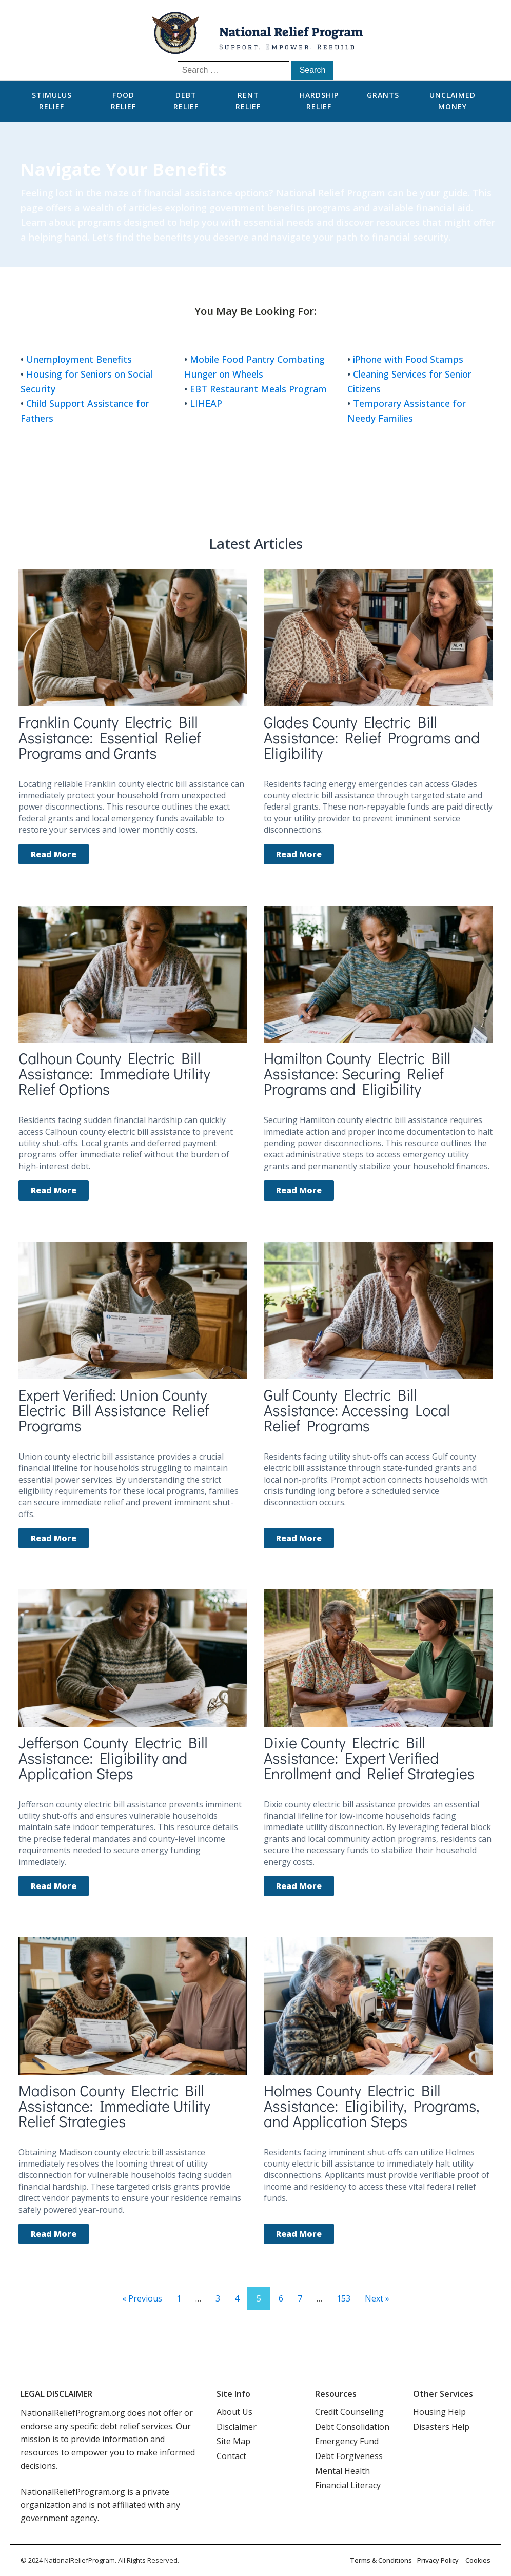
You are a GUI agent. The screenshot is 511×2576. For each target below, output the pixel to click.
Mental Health (342, 2470)
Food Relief (123, 100)
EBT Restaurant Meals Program (258, 389)
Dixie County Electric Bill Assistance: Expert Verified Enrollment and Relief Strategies (369, 1758)
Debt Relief (186, 100)
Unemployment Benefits (79, 359)
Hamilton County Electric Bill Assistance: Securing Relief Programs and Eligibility (357, 1074)
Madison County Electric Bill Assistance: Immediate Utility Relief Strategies (114, 2106)
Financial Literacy (348, 2485)
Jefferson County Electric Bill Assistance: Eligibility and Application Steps (113, 1758)
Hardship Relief (319, 100)
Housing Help (439, 2411)
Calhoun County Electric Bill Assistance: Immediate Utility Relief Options (114, 1074)
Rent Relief (248, 100)
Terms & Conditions (381, 2560)
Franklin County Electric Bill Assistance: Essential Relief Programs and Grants (109, 738)
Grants (383, 95)
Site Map (233, 2441)
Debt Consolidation (352, 2426)
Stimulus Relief (52, 100)
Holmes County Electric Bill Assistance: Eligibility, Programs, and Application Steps (371, 2106)
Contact (231, 2456)
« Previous (142, 2298)
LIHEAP (206, 403)
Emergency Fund (347, 2441)
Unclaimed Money (452, 100)
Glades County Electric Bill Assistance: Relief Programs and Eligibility (372, 738)
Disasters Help (441, 2426)
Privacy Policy (438, 2560)
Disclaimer (237, 2426)
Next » (377, 2298)
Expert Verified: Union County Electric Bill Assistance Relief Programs (113, 1410)
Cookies (477, 2560)
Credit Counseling (349, 2411)
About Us (234, 2411)
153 (343, 2298)
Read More (53, 854)
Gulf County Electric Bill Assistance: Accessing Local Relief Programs (357, 1410)
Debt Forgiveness (349, 2456)
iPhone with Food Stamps (408, 359)
